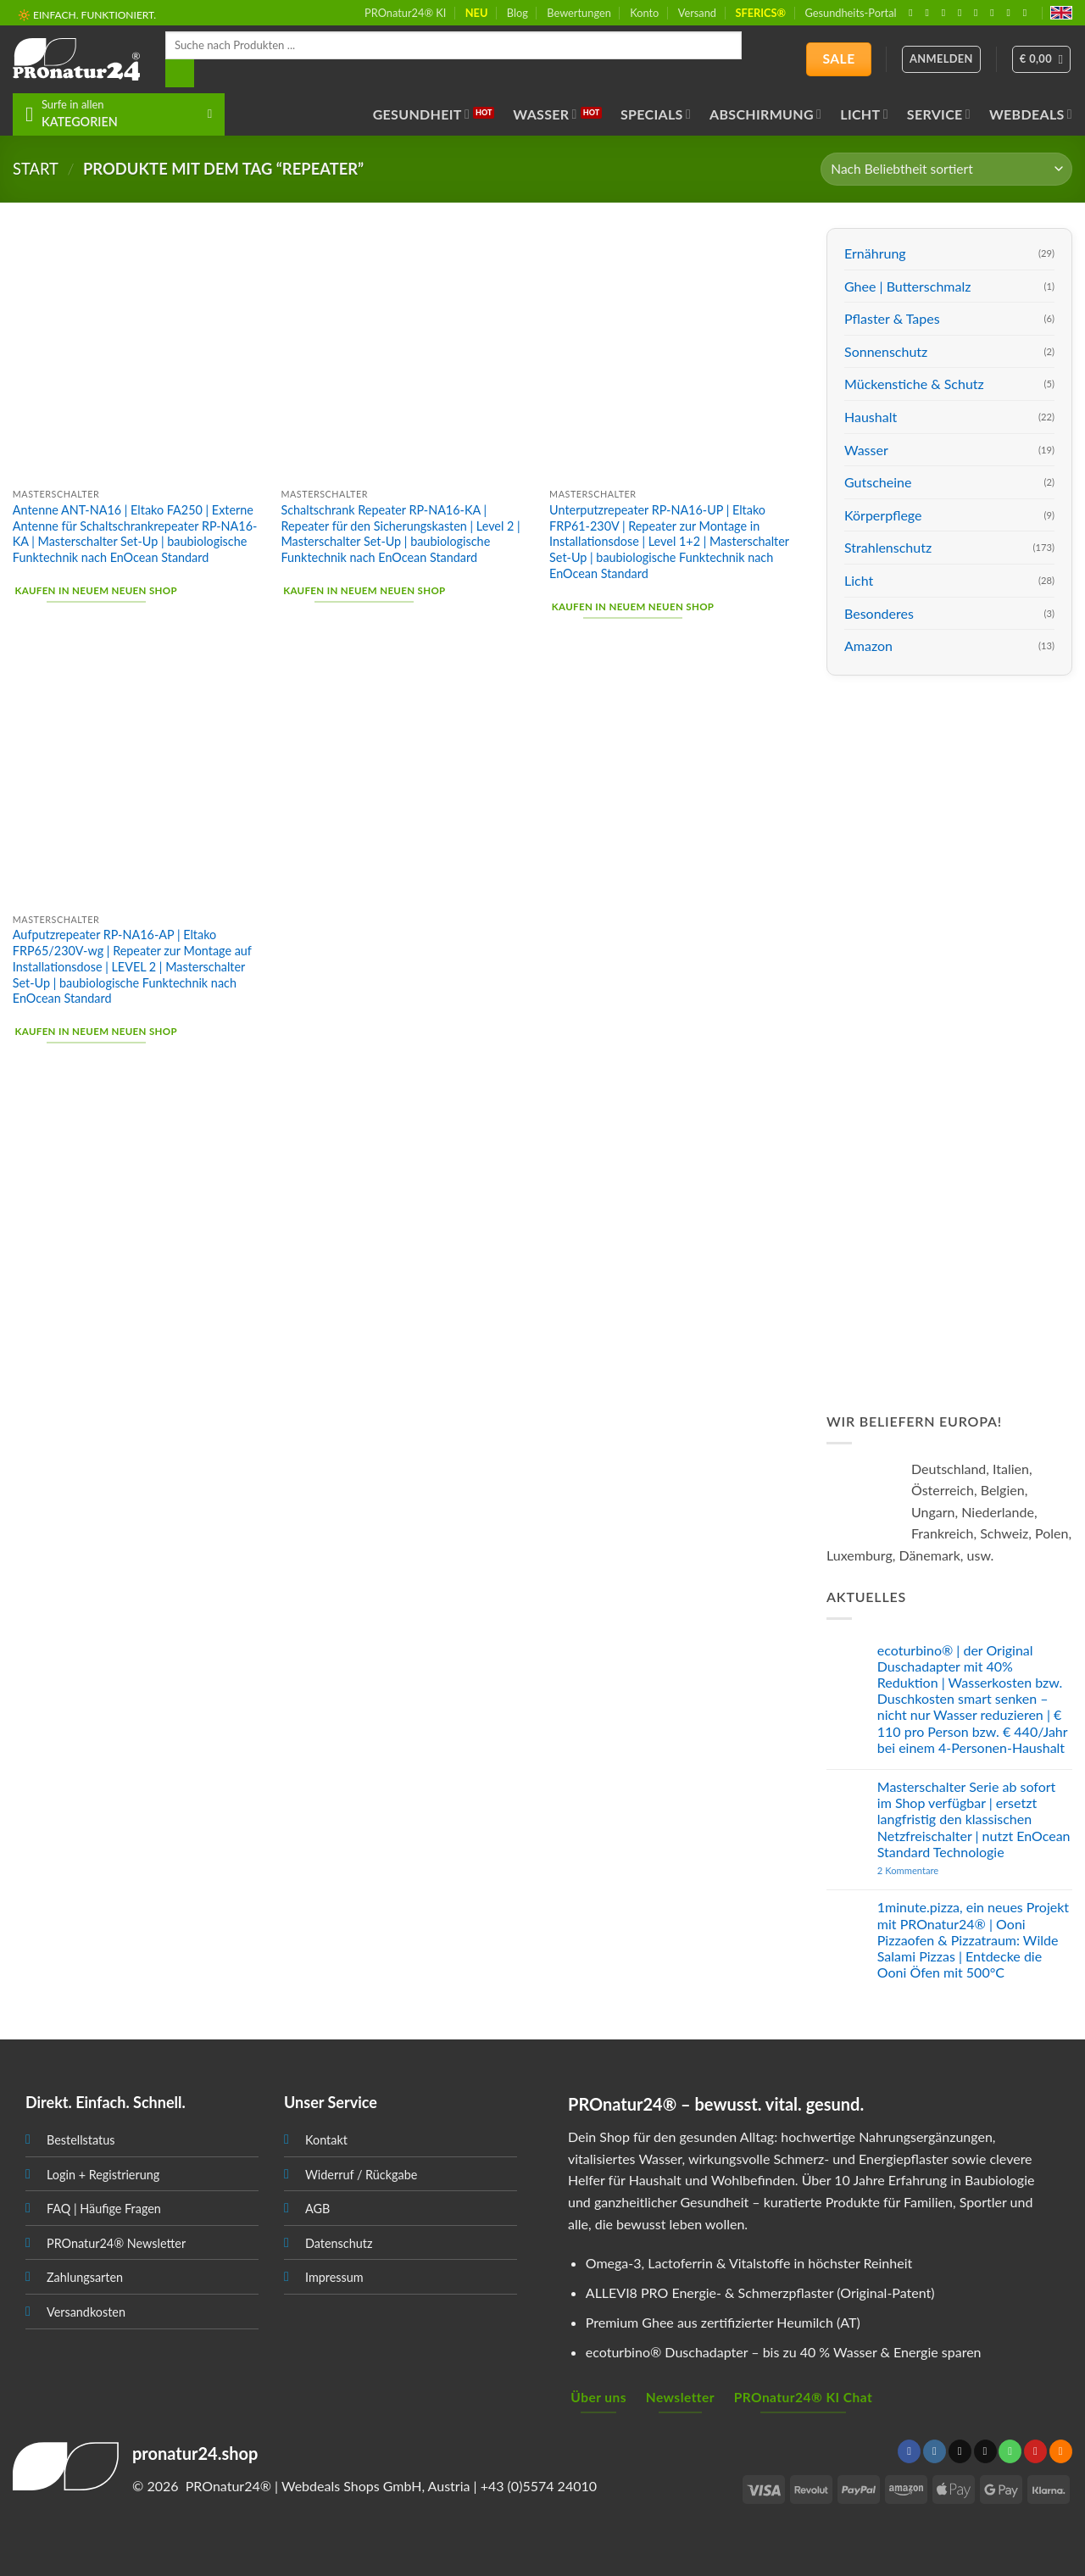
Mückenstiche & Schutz (914, 384)
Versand (697, 12)
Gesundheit (421, 114)
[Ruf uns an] (979, 13)
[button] (1041, 59)
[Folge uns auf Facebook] (914, 13)
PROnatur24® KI (405, 12)
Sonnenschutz (885, 351)
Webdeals (1030, 114)
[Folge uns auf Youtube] (1028, 13)
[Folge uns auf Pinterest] (995, 13)
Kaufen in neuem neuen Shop (96, 590)
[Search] (179, 73)
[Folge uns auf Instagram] (931, 13)
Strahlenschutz (888, 547)
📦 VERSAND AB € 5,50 (72, 15)
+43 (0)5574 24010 (539, 2486)
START (35, 168)
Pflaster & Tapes (892, 318)
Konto (644, 12)
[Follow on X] (947, 13)
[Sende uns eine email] (963, 13)
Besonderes (879, 612)
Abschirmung (765, 114)
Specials (655, 114)
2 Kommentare (940, 1870)
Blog (517, 12)
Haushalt (870, 417)
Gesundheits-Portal (850, 12)
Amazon (868, 645)
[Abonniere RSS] (1011, 13)
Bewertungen (579, 12)
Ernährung (875, 253)
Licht (864, 114)
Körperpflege (883, 515)
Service (939, 114)
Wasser (545, 114)
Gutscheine (877, 482)
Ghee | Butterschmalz (907, 286)
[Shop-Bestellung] (946, 169)
